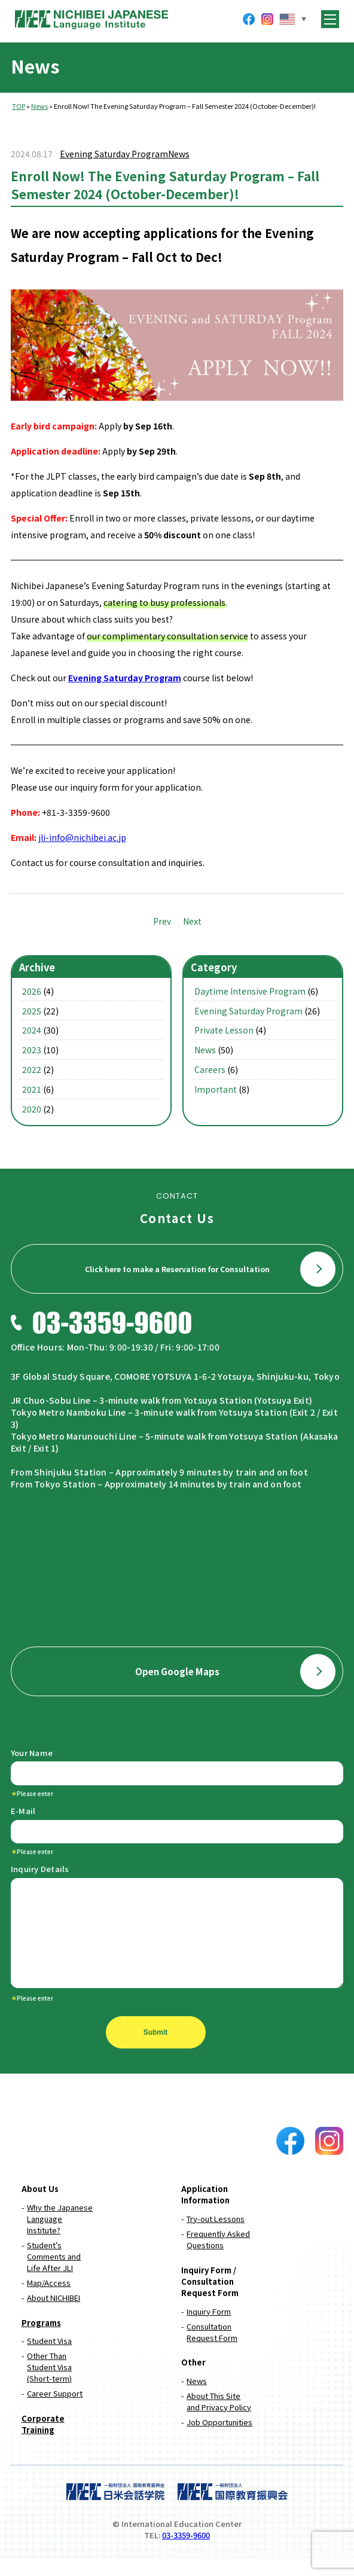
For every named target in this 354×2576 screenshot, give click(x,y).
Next (192, 921)
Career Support (55, 2411)
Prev (162, 921)
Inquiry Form (209, 2329)
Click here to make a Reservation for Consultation (210, 1269)
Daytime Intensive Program (250, 991)
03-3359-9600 (186, 2553)
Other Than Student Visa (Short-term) (49, 2385)
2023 (31, 1050)
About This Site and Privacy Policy (219, 2419)
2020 (31, 1109)
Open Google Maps (235, 1671)
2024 (31, 1030)
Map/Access (49, 2300)
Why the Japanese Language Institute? (60, 2237)
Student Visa (49, 2358)
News (39, 106)
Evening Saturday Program (114, 154)
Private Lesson (224, 1030)
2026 (31, 991)
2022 (31, 1069)
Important (215, 1089)
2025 (31, 1011)
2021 (31, 1089)
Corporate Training (43, 2442)
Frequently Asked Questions (218, 2257)
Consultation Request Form (212, 2350)
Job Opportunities (219, 2440)
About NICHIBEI (53, 2315)
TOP (18, 106)
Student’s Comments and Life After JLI (54, 2274)
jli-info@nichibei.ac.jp (82, 837)
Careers (209, 1069)
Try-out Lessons (216, 2236)
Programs (41, 2340)
